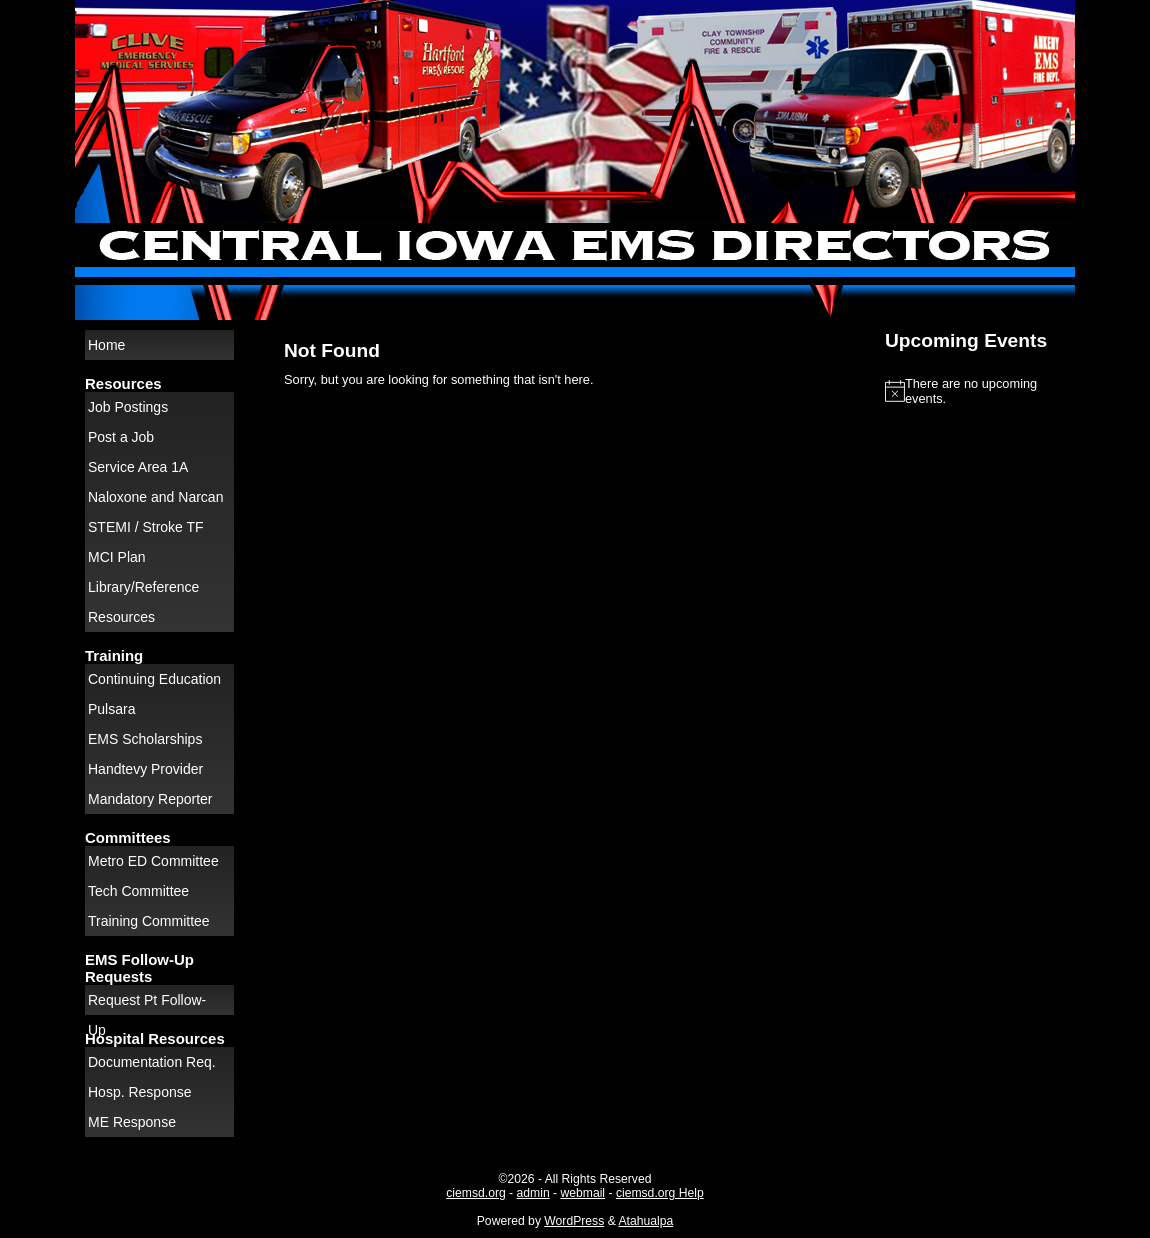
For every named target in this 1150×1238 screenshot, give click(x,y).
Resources (121, 617)
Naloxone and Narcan (155, 497)
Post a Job (121, 437)
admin (533, 1193)
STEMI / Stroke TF (146, 527)
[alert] (975, 391)
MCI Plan (117, 557)
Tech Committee (138, 891)
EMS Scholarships (145, 739)
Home (106, 345)
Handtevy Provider (145, 769)
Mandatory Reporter (150, 799)
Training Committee (149, 921)
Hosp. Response (140, 1092)
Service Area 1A (138, 467)
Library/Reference (143, 587)
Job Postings (128, 407)
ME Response (132, 1122)
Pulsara (111, 709)
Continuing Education (154, 679)
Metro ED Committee (153, 861)
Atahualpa (645, 1221)
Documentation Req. (152, 1062)
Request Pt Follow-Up (147, 1003)
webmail (582, 1193)
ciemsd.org (475, 1193)
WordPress (574, 1221)
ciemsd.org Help (660, 1193)
